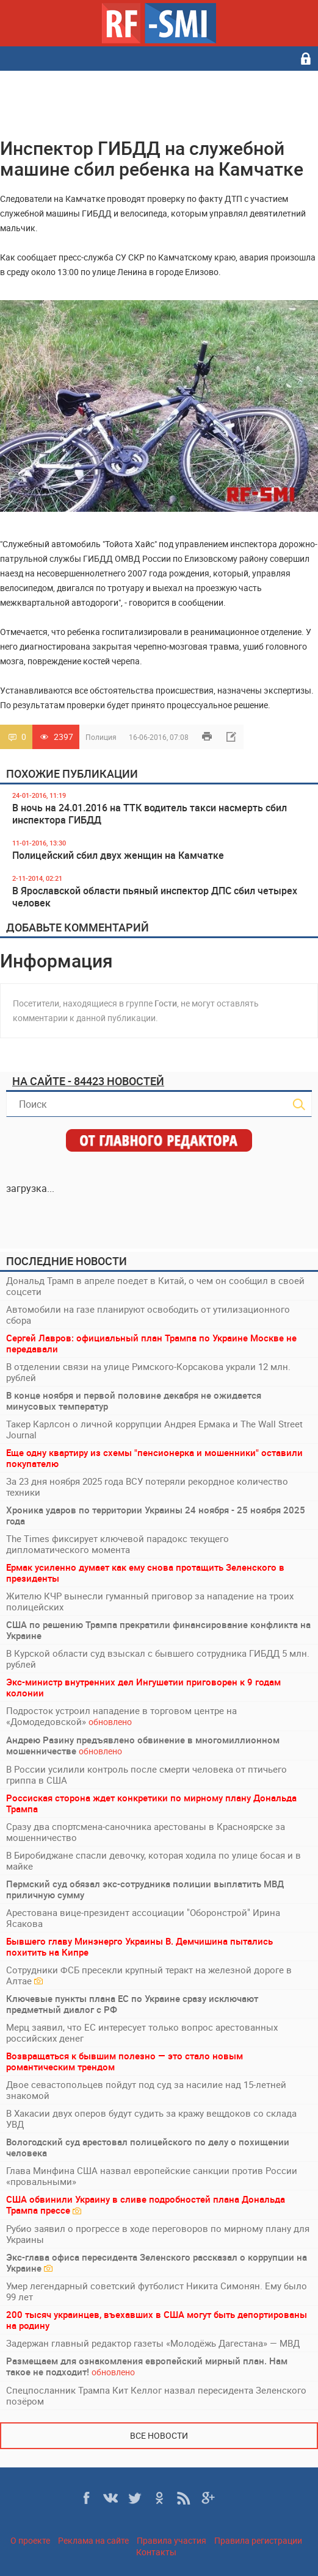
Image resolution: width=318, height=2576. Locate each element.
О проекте (30, 2540)
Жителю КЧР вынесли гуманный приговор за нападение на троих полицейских (150, 1601)
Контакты (156, 2552)
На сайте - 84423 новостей (88, 1081)
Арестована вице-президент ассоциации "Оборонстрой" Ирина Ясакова (143, 1918)
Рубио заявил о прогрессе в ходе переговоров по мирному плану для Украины (157, 2234)
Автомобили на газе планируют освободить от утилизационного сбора (148, 1315)
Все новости (159, 2435)
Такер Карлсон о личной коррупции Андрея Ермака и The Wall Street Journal (154, 1429)
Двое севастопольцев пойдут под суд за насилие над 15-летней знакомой (146, 2090)
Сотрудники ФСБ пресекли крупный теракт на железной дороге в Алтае (149, 1975)
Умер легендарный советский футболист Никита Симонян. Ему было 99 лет (156, 2291)
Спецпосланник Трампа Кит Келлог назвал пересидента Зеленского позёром (156, 2395)
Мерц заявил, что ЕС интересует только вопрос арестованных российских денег (142, 2032)
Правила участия (171, 2540)
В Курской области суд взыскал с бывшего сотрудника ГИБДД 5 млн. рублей (157, 1659)
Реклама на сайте (93, 2540)
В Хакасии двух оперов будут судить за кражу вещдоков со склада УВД (151, 2118)
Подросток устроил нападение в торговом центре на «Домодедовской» (121, 1716)
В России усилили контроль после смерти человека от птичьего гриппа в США (146, 1774)
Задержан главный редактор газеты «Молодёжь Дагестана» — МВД (153, 2342)
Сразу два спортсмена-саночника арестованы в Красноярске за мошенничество (145, 1832)
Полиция (101, 737)
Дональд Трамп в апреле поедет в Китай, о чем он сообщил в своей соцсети (155, 1286)
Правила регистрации (258, 2540)
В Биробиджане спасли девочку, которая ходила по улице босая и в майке (153, 1860)
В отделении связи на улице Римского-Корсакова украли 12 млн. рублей (148, 1372)
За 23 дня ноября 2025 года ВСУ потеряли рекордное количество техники (147, 1487)
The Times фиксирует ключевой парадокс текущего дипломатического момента (117, 1544)
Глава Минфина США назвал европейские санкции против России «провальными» (151, 2176)
